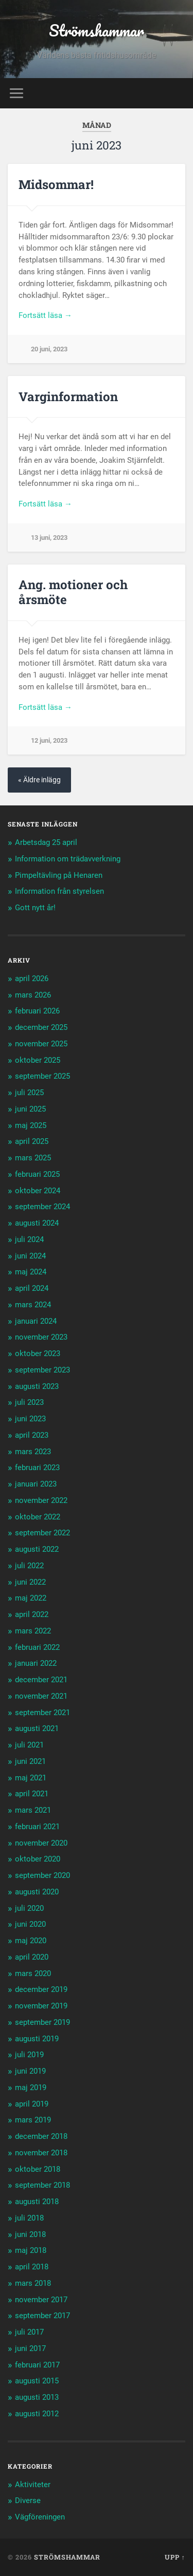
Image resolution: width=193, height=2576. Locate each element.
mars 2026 (33, 995)
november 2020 (41, 1843)
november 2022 (41, 1500)
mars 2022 (33, 1630)
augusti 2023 (37, 1386)
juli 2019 (29, 2054)
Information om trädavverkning (67, 858)
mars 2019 (33, 2119)
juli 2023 (29, 1402)
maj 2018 (30, 2250)
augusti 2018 (37, 2201)
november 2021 (41, 1696)
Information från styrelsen (59, 891)
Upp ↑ (175, 2557)
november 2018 (41, 2152)
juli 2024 (29, 1239)
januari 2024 (36, 1321)
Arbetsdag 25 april (46, 842)
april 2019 (31, 2104)
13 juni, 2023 (49, 537)
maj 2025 (30, 1125)
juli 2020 (29, 1908)
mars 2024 (33, 1304)
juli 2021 (29, 1745)
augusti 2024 (37, 1223)
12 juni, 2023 (49, 740)
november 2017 (41, 2299)
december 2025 (41, 1027)
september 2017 (42, 2315)
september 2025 (42, 1076)
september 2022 (42, 1532)
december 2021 (41, 1679)
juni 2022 (30, 1582)
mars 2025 (33, 1157)
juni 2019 (30, 2071)
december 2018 (41, 2136)
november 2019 (41, 2005)
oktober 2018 (37, 2169)
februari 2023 (37, 1467)
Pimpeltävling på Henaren (58, 875)
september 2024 (42, 1206)
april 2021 (31, 1793)
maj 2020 (30, 1940)
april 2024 (31, 1288)
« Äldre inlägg (39, 780)
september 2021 (42, 1712)
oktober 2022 (37, 1516)
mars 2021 (33, 1810)
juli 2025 (29, 1092)
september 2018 (42, 2185)
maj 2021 (30, 1777)
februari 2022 (37, 1647)
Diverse (28, 2500)
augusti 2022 (37, 1549)
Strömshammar (96, 30)
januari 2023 (36, 1484)
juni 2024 (30, 1256)
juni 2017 (30, 2348)
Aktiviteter (32, 2484)
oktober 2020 (37, 1859)
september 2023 (42, 1370)
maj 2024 (30, 1271)
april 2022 (31, 1614)
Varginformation (68, 396)
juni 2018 (30, 2234)
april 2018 (31, 2266)
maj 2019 (30, 2087)
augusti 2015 (37, 2380)
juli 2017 (29, 2332)
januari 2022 (36, 1663)
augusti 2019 (37, 2038)
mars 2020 (33, 1973)
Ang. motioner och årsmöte (73, 592)
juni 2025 (30, 1109)
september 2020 (42, 1875)
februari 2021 (37, 1826)
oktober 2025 (37, 1060)
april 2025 (31, 1141)
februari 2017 (37, 2365)
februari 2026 (37, 1011)
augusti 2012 (37, 2413)
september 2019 (42, 2022)
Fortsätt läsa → (45, 315)
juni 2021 (30, 1761)
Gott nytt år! (35, 907)
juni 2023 (30, 1418)
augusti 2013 (37, 2397)
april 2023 (31, 1435)
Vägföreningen (40, 2517)
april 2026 (31, 978)
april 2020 (31, 1957)
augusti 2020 (37, 1891)
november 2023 (41, 1337)
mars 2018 (33, 2283)
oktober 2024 (37, 1190)
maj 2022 (30, 1598)
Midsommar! (56, 184)
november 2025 (41, 1043)
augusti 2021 (37, 1728)
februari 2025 (37, 1174)
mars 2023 (33, 1451)
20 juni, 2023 (49, 349)
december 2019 (41, 1989)
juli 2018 (29, 2218)
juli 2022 (29, 1565)
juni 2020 (30, 1924)
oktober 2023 (37, 1353)
